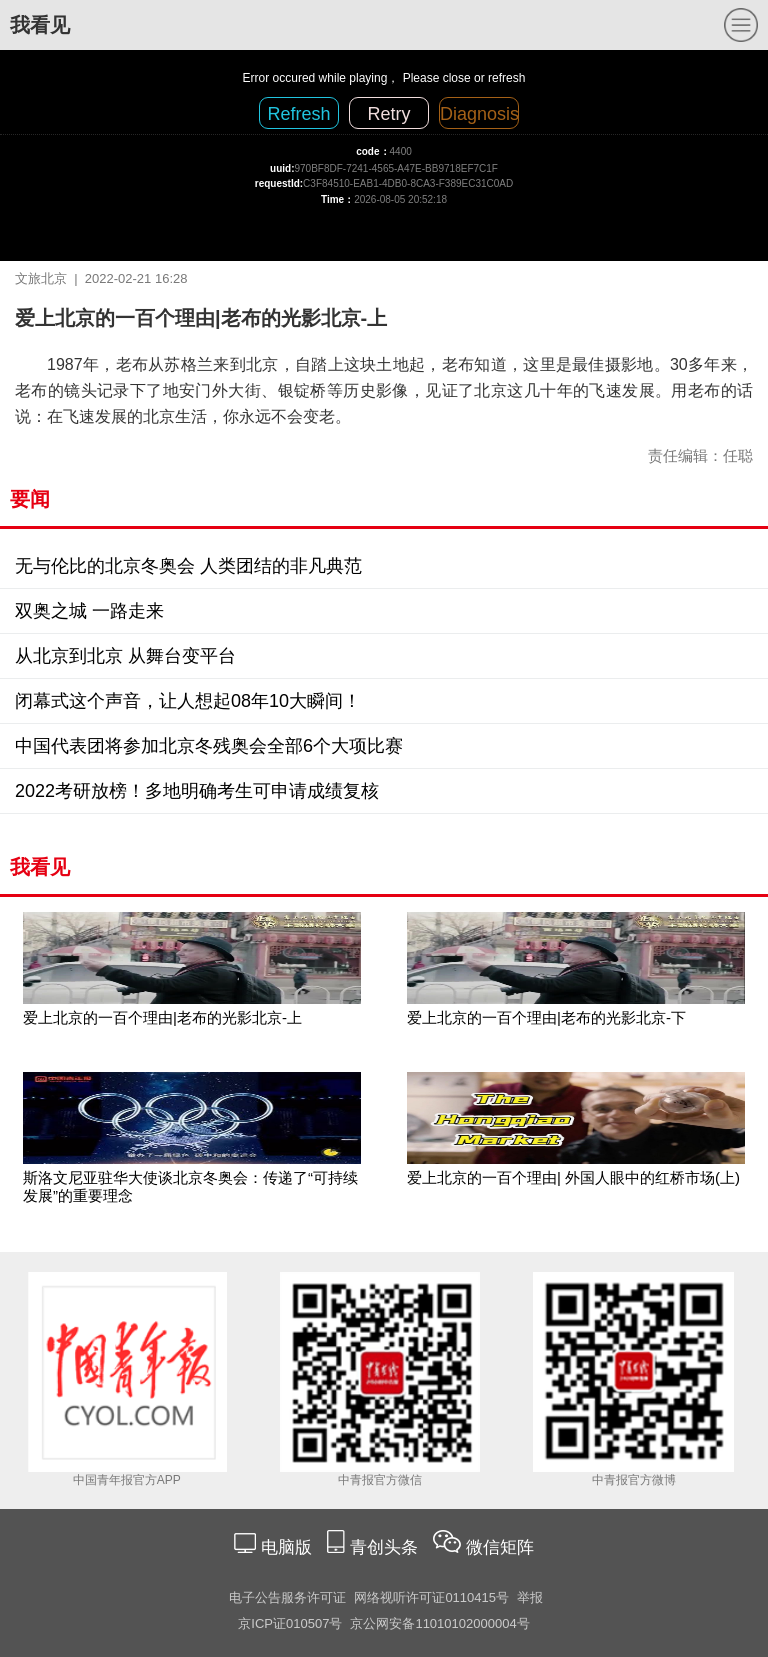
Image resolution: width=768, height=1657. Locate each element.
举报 (530, 1597)
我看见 (40, 25)
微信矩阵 (500, 1547)
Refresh (298, 114)
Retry (388, 114)
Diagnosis (479, 114)
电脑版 (286, 1547)
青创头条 (386, 1547)
